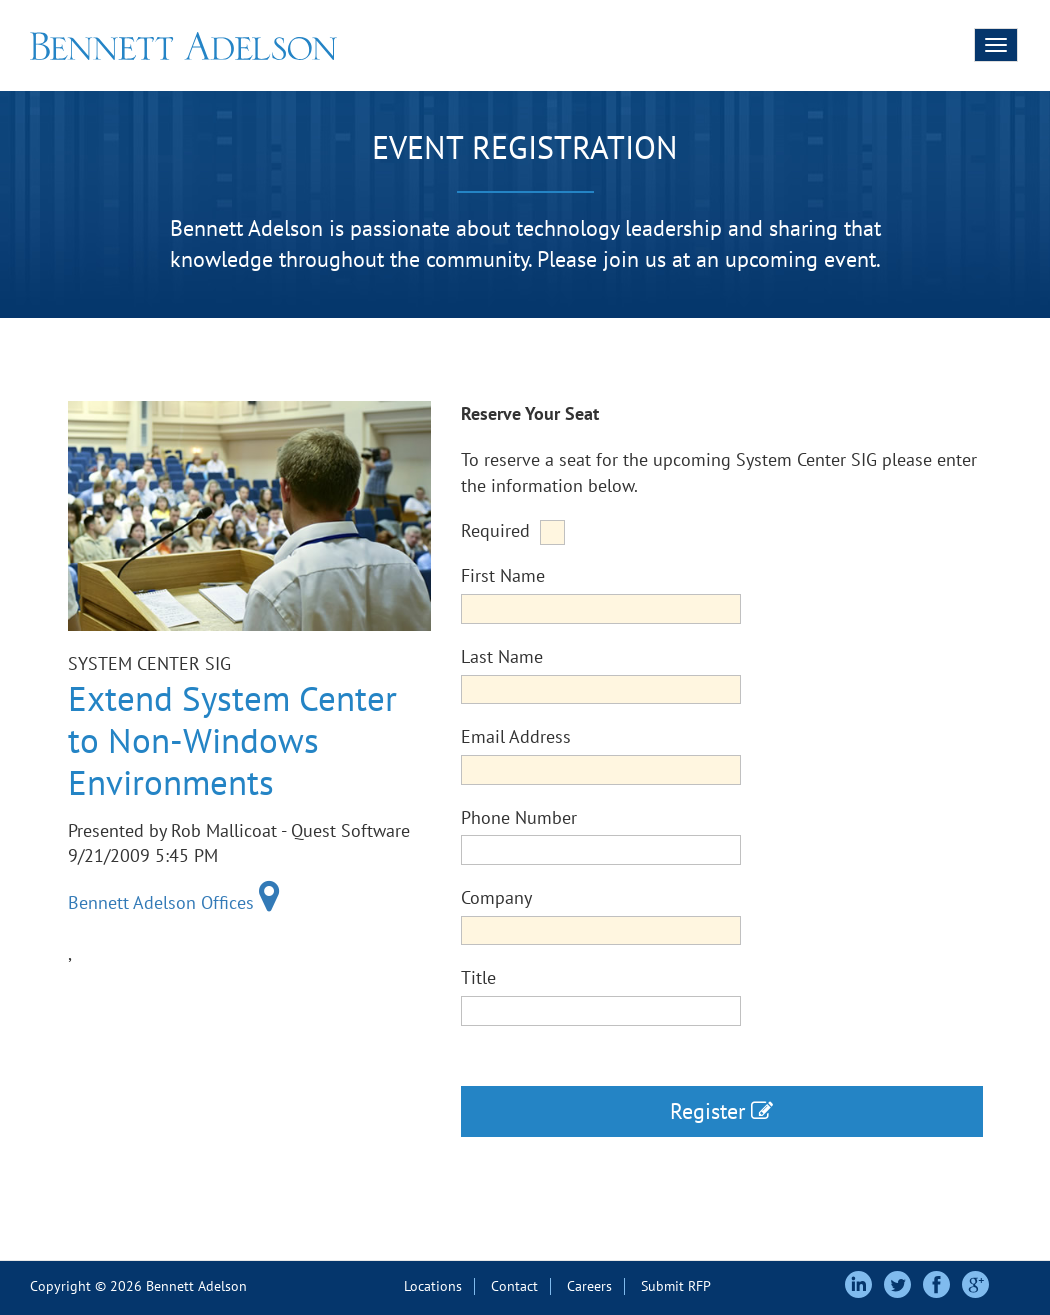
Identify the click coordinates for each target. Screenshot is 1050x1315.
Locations (433, 1286)
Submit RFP (676, 1286)
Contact (514, 1286)
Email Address (516, 736)
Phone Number (519, 817)
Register (721, 1111)
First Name (503, 575)
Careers (589, 1286)
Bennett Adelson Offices (174, 902)
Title (478, 977)
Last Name (502, 656)
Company (496, 897)
